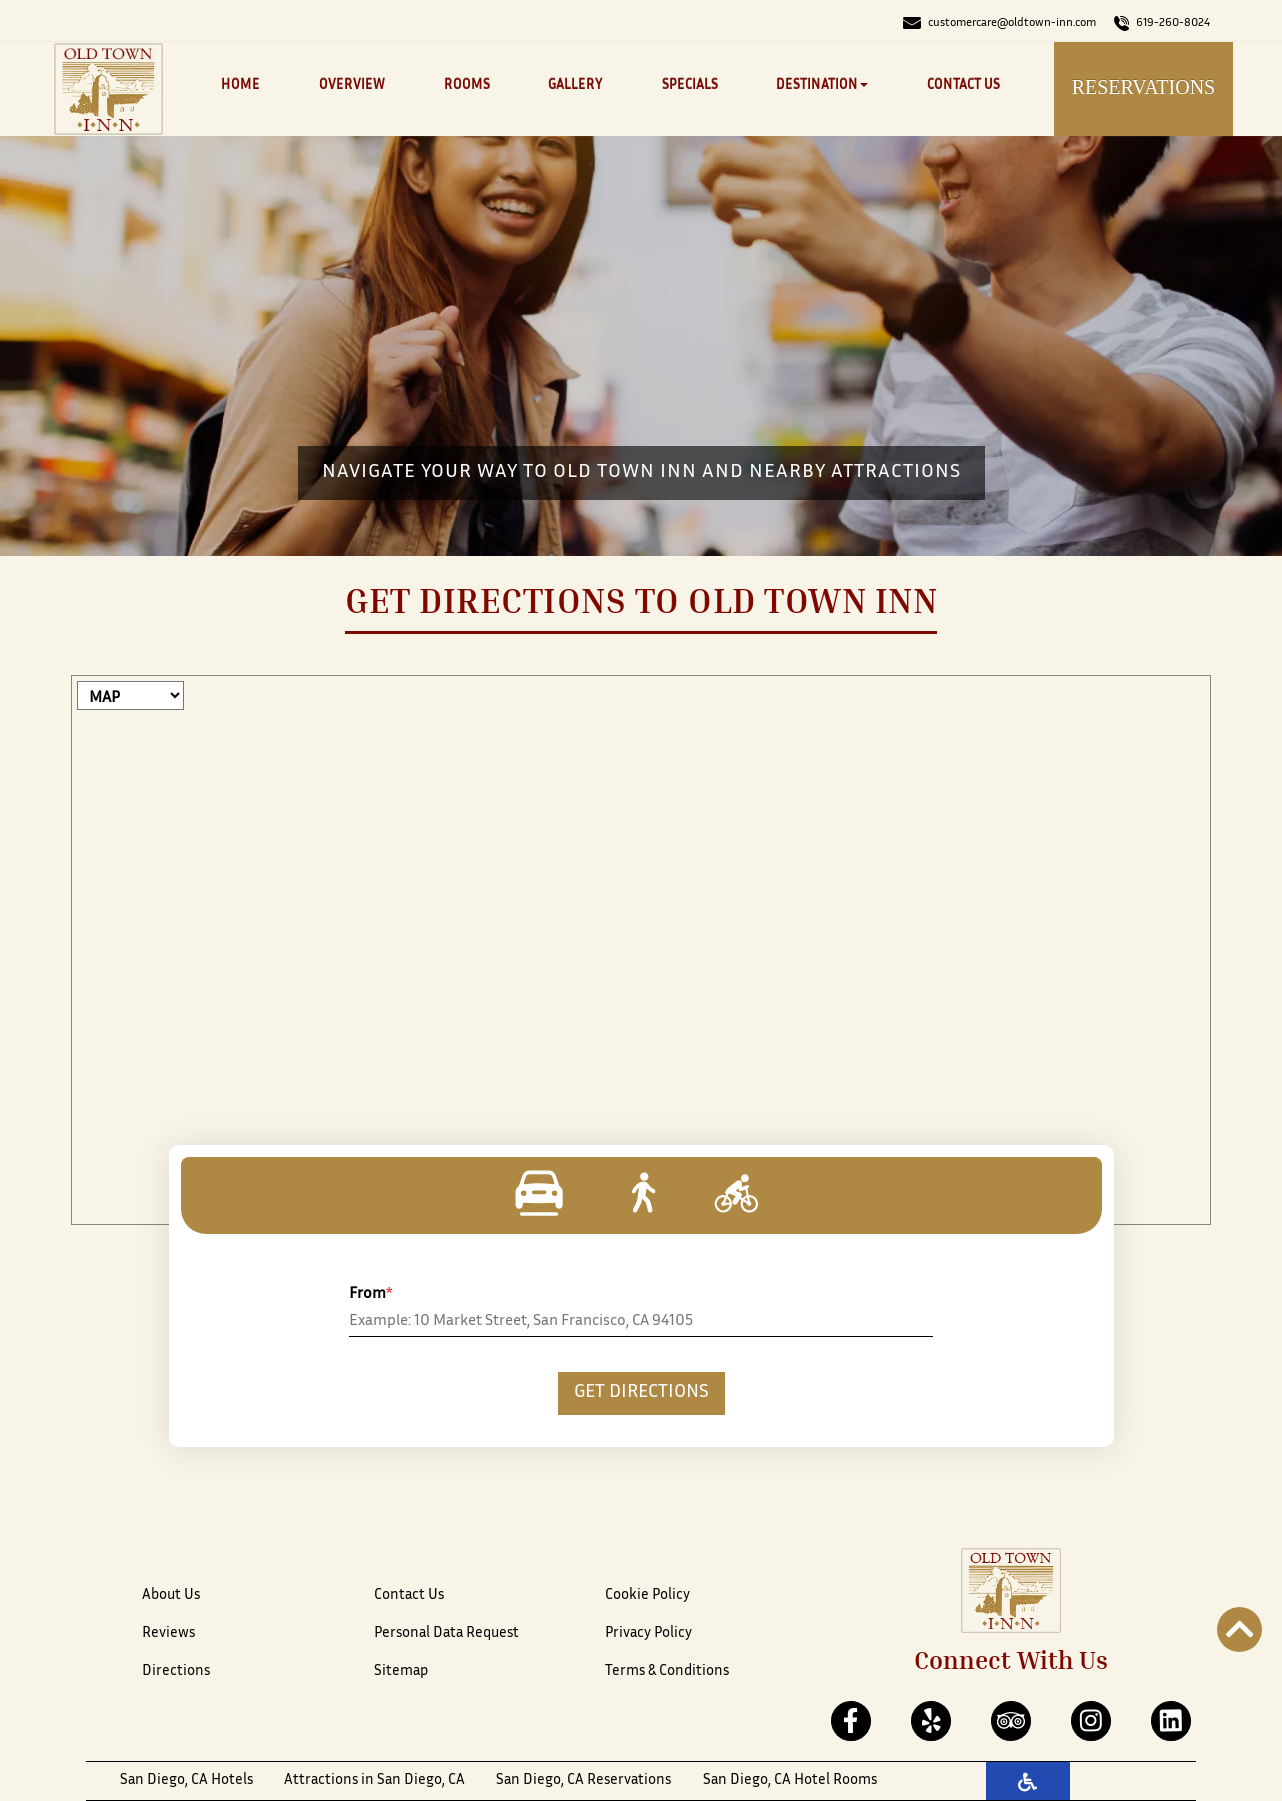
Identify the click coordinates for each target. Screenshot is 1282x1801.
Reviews (168, 1633)
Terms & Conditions (667, 1671)
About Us (171, 1595)
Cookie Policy (647, 1595)
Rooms (467, 86)
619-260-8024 (1162, 23)
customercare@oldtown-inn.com (999, 23)
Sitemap (401, 1671)
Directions (176, 1671)
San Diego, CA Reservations (583, 1780)
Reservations (1144, 87)
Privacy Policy (648, 1633)
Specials (690, 86)
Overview (352, 86)
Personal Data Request (446, 1633)
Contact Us (963, 86)
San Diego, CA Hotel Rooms (790, 1780)
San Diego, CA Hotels (186, 1780)
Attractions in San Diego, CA (374, 1780)
